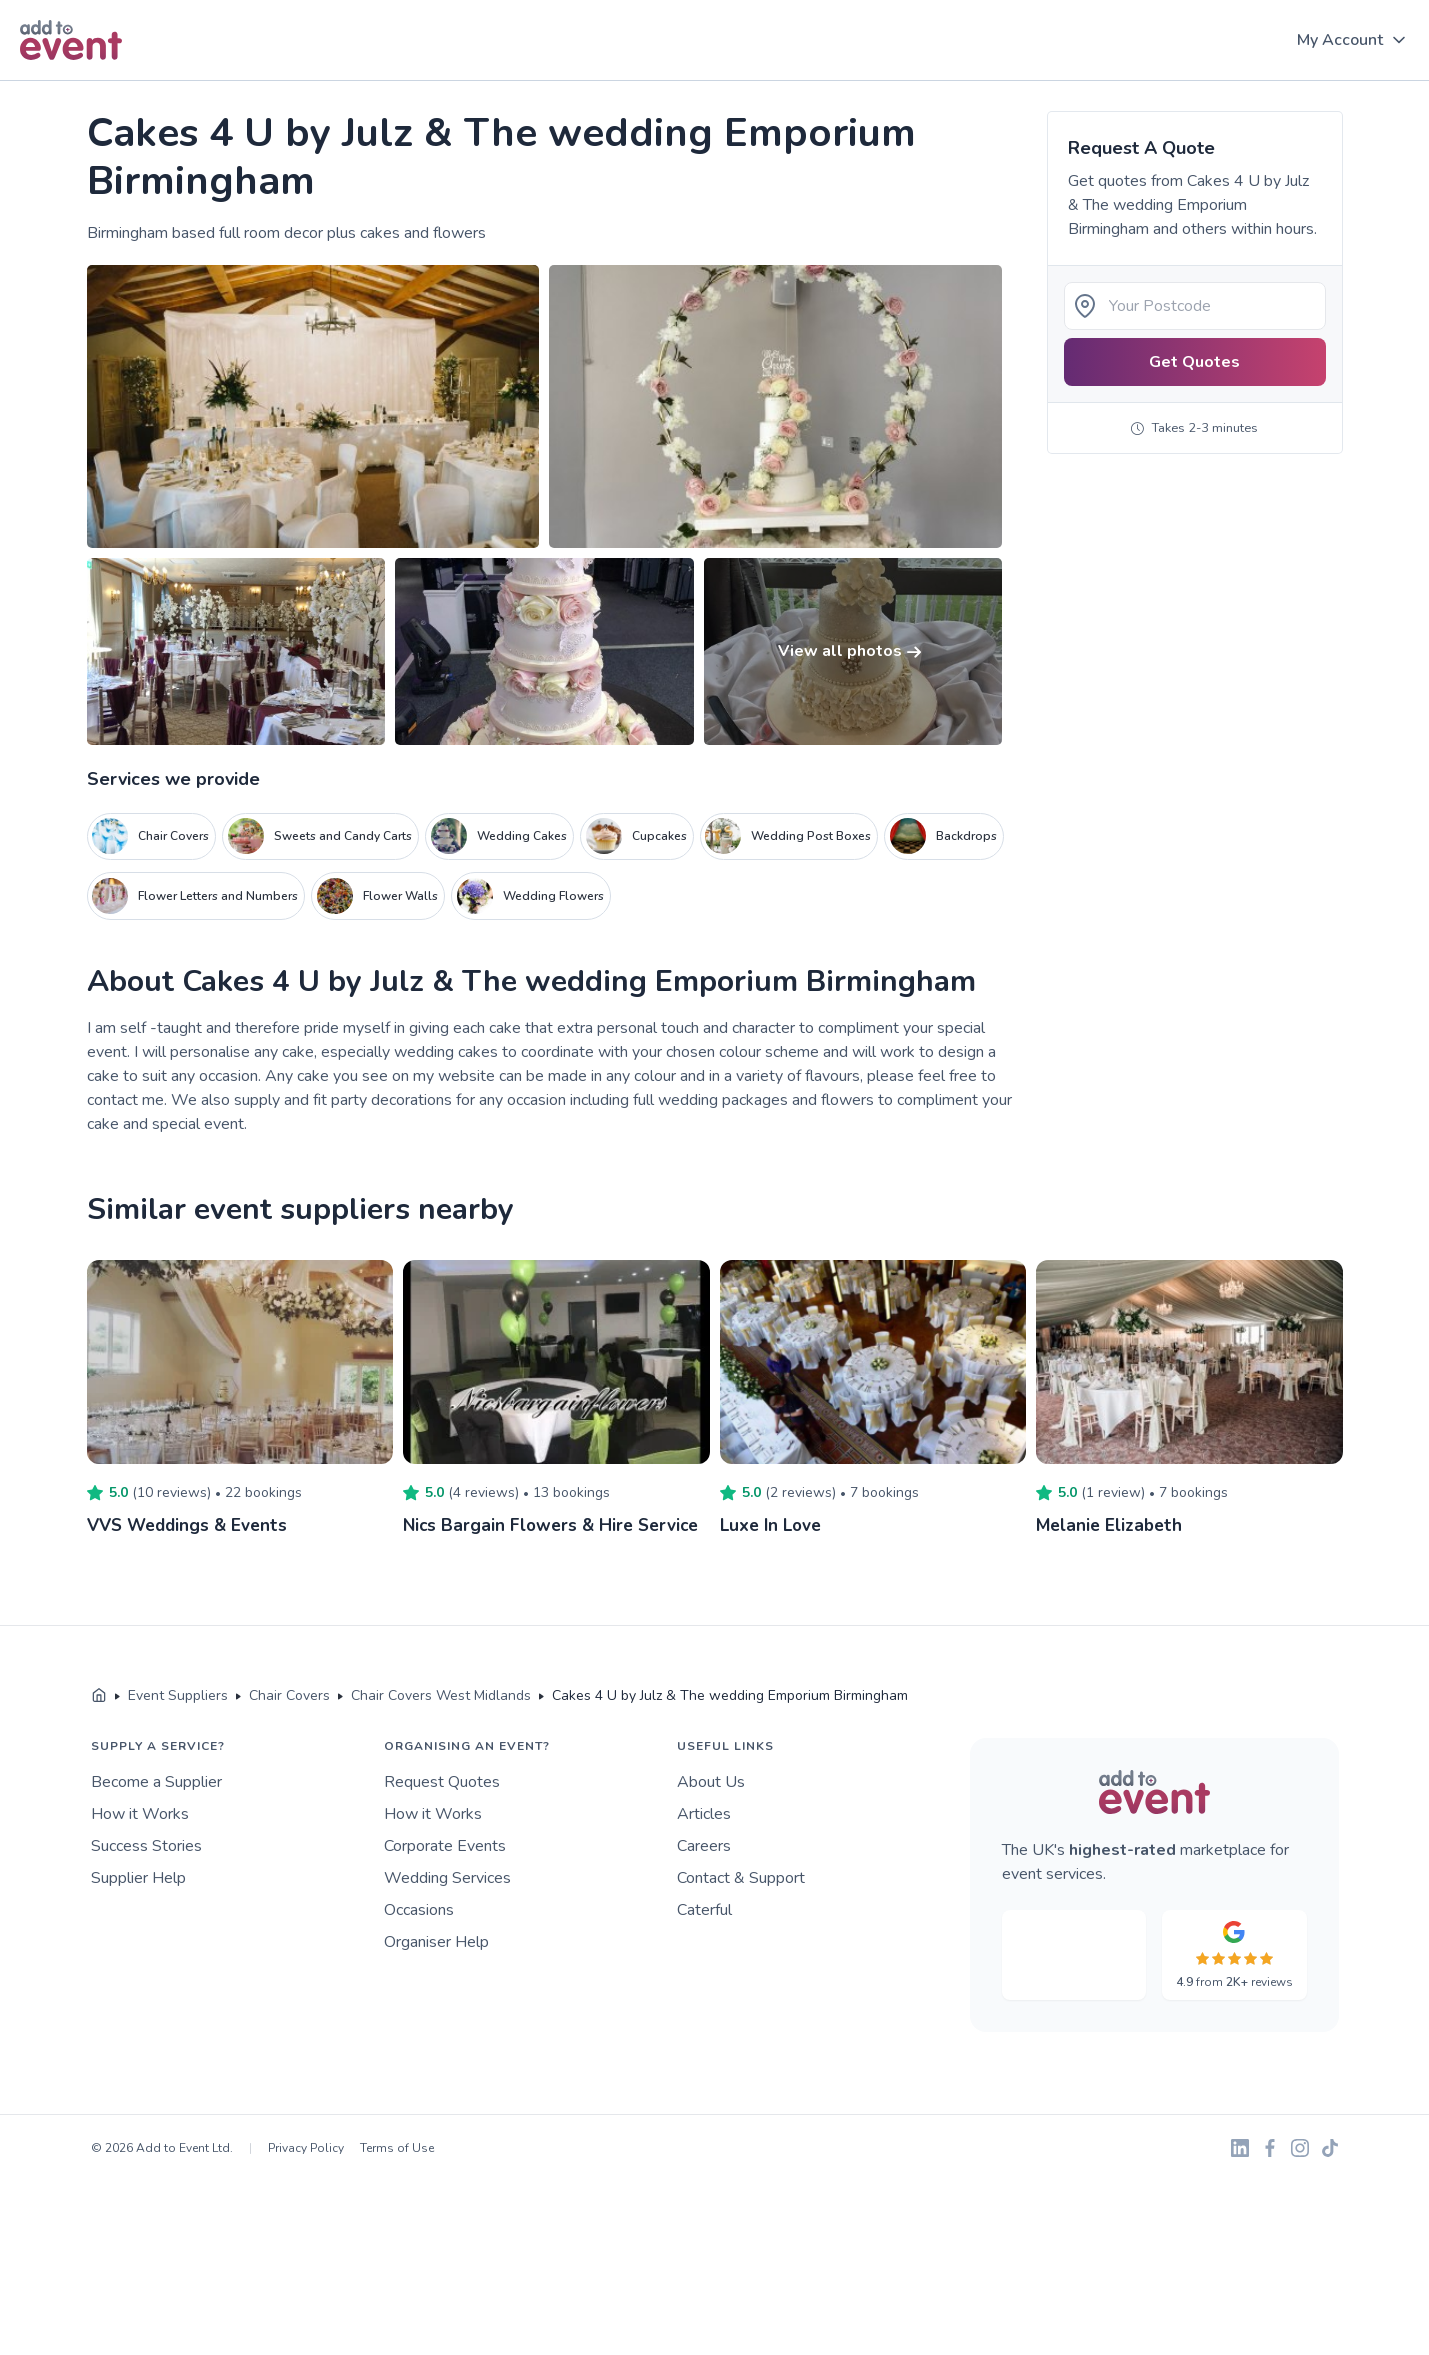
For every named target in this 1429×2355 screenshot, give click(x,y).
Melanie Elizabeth (1111, 1525)
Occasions (419, 1910)
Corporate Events (445, 1846)
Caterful (704, 1910)
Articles (704, 1814)
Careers (704, 1846)
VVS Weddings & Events (191, 1525)
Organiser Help (436, 1942)
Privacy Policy (306, 2148)
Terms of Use (397, 2148)
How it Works (140, 1814)
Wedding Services (447, 1878)
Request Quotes (442, 1782)
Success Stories (146, 1846)
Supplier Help (138, 1878)
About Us (711, 1782)
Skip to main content (71, 81)
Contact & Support (741, 1878)
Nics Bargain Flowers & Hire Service (556, 1525)
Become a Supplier (156, 1782)
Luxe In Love (773, 1525)
